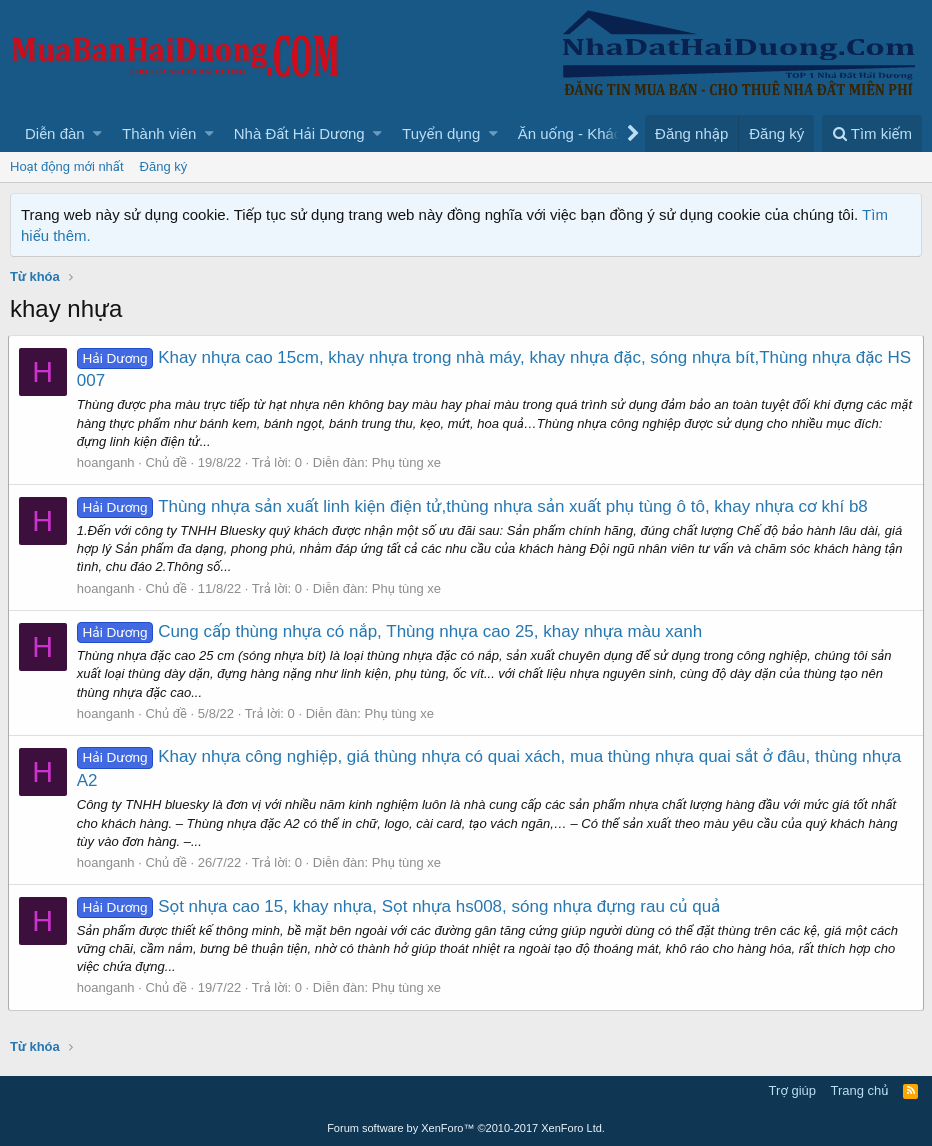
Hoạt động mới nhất (67, 166)
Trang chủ (860, 1090)
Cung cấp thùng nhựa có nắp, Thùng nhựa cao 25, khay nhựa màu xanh (391, 631)
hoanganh (108, 462)
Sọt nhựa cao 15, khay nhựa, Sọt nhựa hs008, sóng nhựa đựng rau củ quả (401, 906)
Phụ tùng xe (408, 462)
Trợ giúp (792, 1090)
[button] (97, 133)
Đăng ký (164, 166)
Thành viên (159, 133)
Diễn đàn (55, 133)
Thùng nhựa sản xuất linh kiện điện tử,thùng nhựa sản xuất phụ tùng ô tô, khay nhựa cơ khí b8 (474, 506)
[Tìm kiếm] (872, 133)
